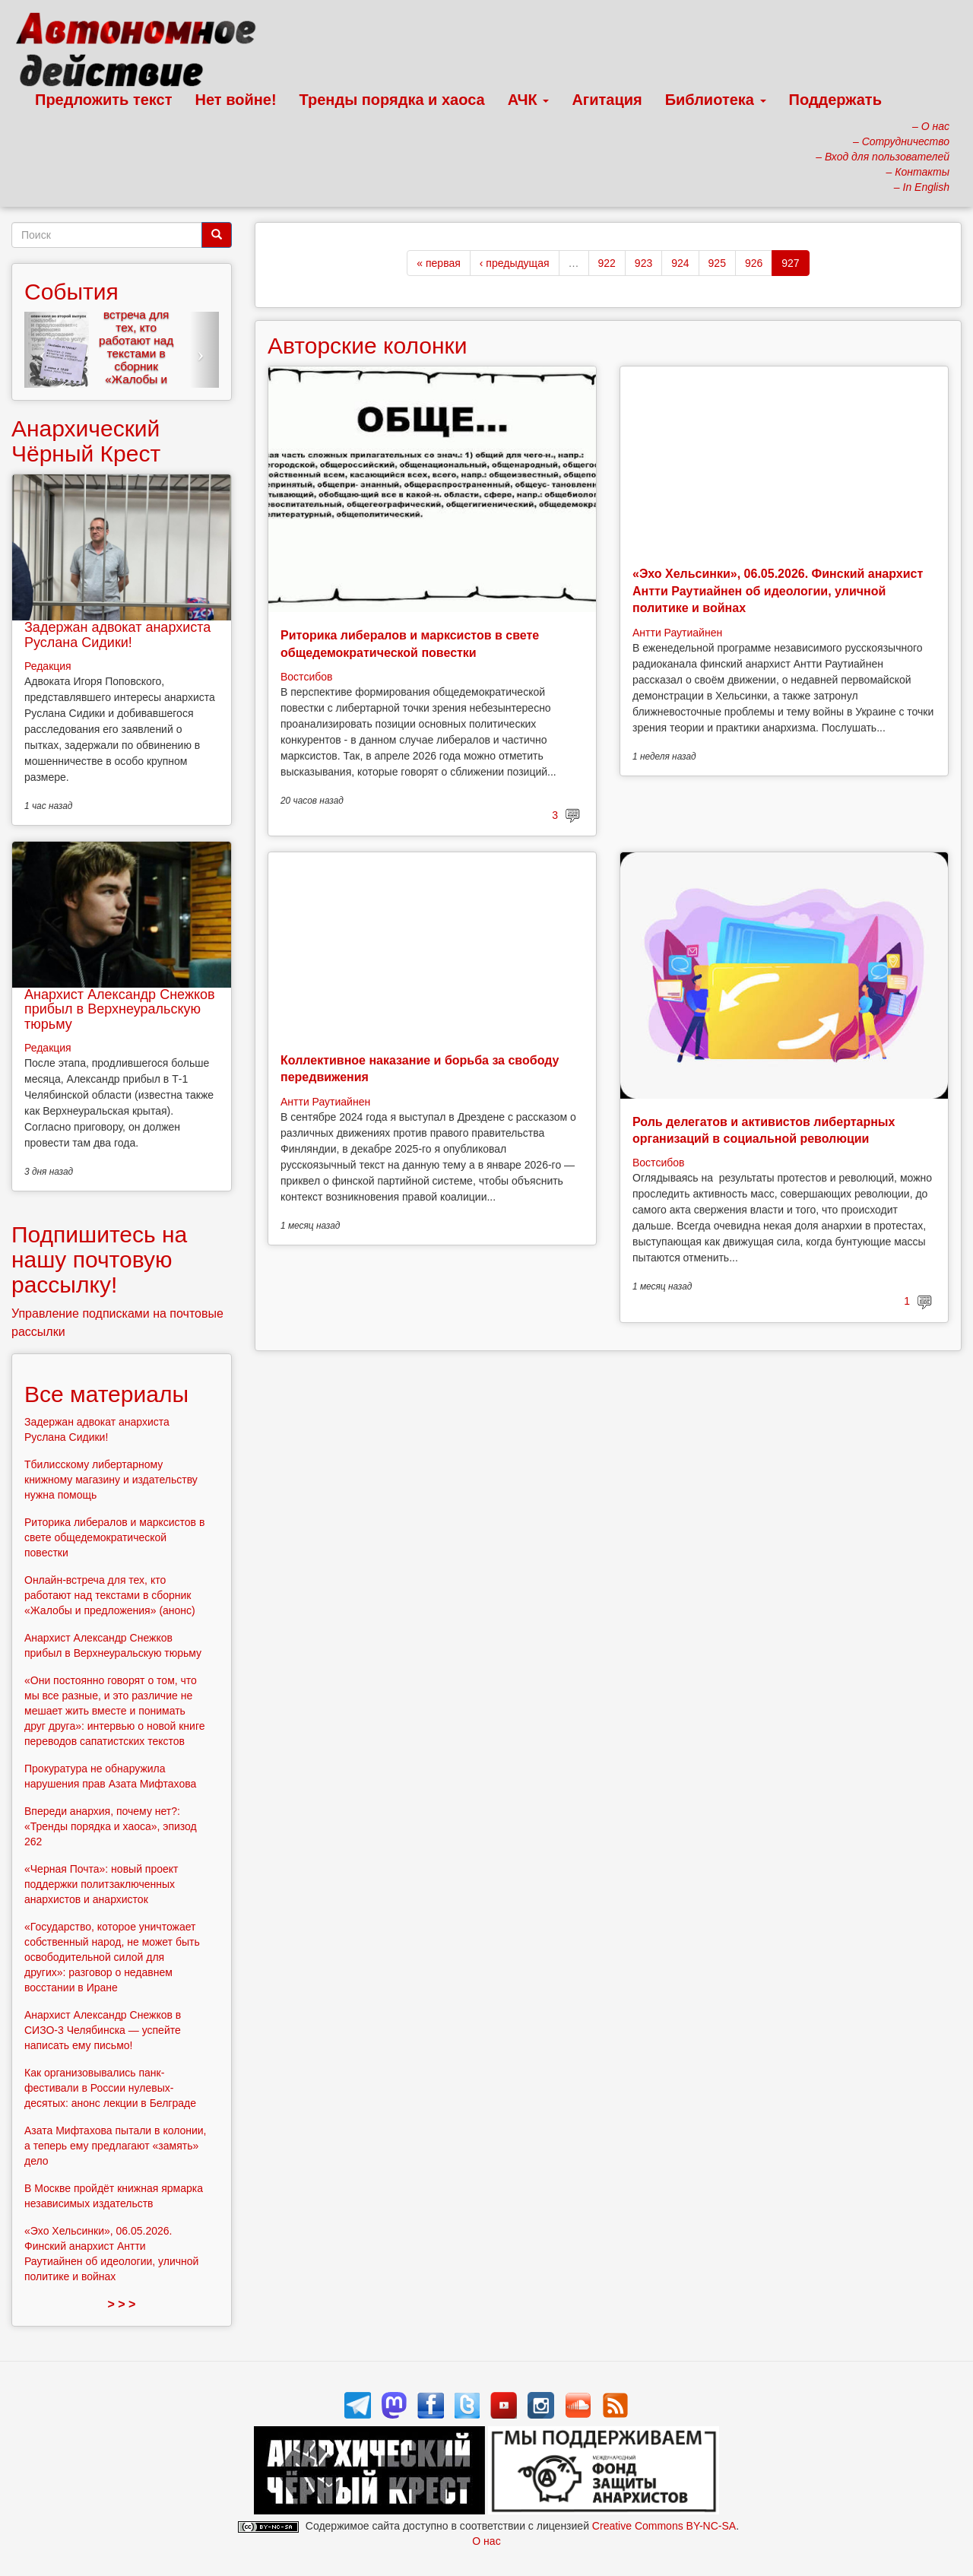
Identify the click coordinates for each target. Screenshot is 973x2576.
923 (643, 263)
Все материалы (106, 1394)
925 (717, 263)
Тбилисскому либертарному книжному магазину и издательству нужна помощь (111, 1479)
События (71, 291)
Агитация (607, 99)
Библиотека (715, 99)
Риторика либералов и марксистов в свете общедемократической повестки (114, 1537)
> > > (122, 2304)
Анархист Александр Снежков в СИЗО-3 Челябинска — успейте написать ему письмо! (102, 2030)
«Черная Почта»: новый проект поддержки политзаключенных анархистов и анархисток (101, 1884)
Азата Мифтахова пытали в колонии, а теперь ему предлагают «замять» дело (115, 2145)
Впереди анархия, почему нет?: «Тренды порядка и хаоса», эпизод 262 (110, 1826)
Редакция (47, 666)
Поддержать (835, 99)
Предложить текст (104, 99)
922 (607, 263)
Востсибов (306, 677)
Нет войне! (236, 99)
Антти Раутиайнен (677, 633)
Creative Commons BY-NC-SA (664, 2526)
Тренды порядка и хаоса (392, 99)
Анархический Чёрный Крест (85, 441)
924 (680, 263)
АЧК (529, 99)
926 (753, 263)
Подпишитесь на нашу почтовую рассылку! (99, 1259)
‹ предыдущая (515, 263)
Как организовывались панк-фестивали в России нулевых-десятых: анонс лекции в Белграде (110, 2088)
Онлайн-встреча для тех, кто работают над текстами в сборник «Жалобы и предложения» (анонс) (136, 353)
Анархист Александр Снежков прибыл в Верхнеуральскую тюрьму (119, 1010)
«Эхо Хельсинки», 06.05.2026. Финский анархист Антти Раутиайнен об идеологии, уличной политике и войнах (777, 590)
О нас (486, 2541)
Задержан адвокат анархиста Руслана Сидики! (117, 635)
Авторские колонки (367, 345)
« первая (438, 263)
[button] (38, 350)
